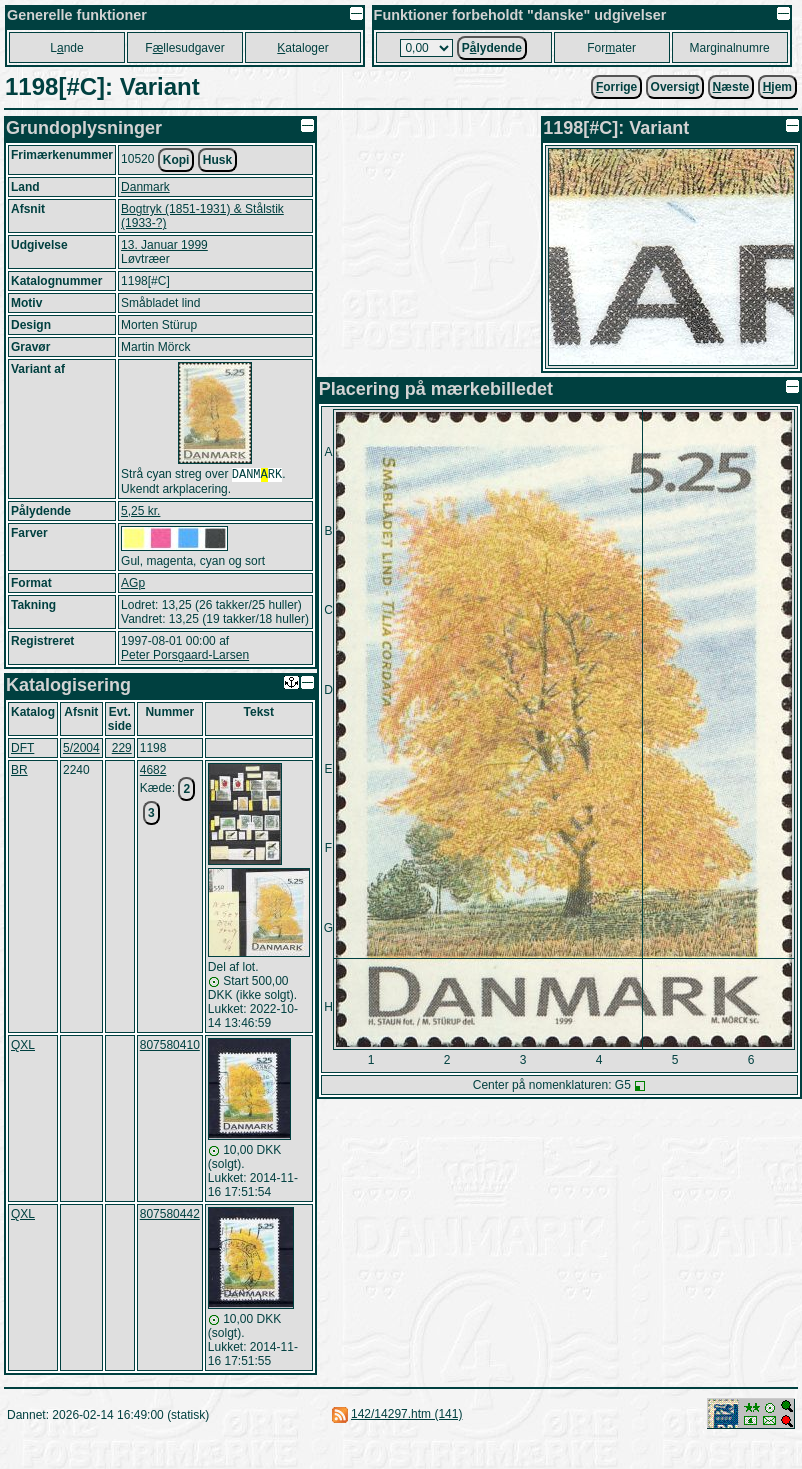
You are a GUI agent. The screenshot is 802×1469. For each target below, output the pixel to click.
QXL (23, 1047)
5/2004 (81, 750)
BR (19, 772)
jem (777, 87)
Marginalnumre (730, 48)
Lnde (66, 48)
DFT (22, 750)
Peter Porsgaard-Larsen (185, 657)
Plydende (492, 48)
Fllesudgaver (184, 48)
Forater (611, 48)
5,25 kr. (140, 513)
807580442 (170, 1216)
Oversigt (675, 87)
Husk (217, 160)
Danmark (145, 187)
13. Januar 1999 (164, 245)
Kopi (176, 160)
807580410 (170, 1047)
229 (122, 750)
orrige (616, 87)
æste (731, 87)
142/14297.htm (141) (406, 1416)
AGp (133, 585)
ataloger (302, 48)
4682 (153, 772)
